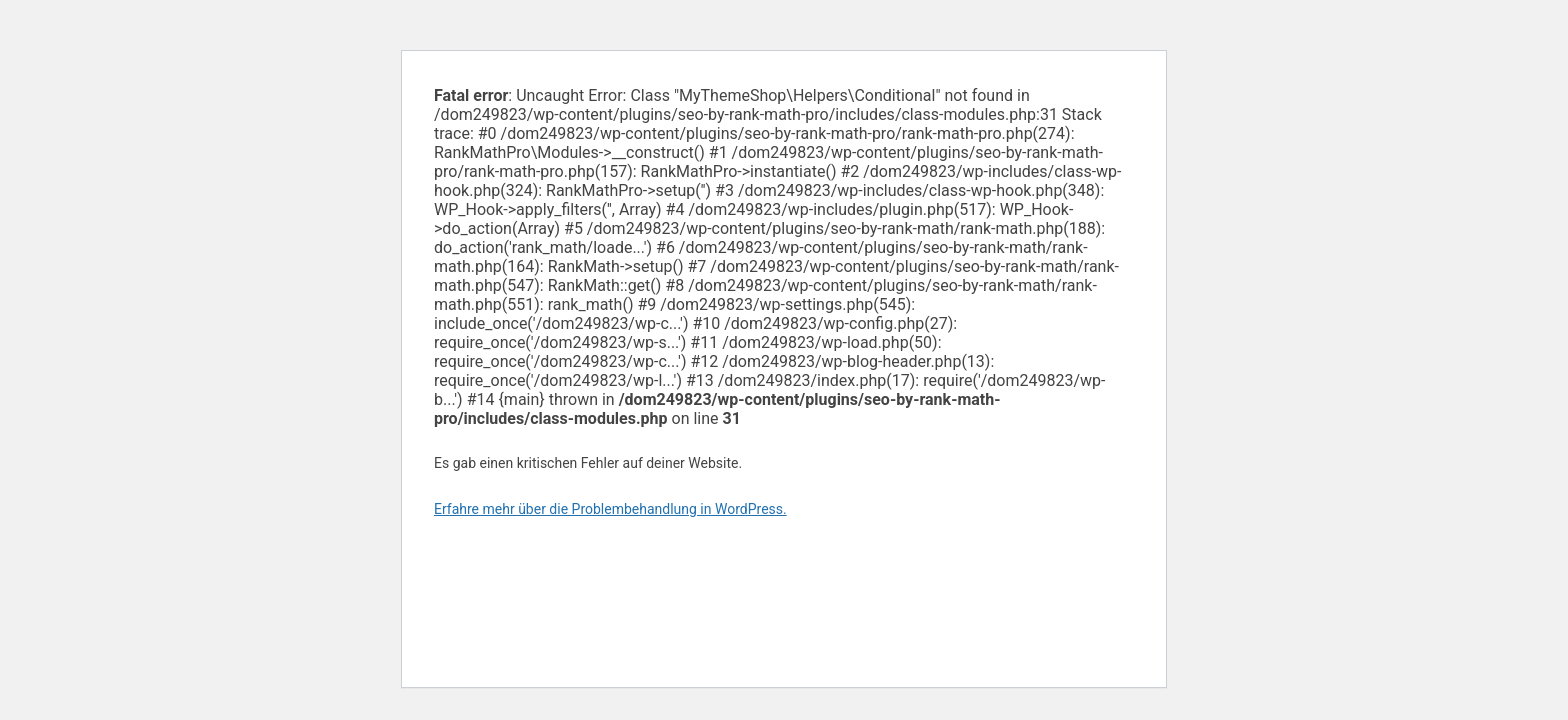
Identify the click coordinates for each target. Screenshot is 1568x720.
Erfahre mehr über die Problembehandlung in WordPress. (610, 509)
